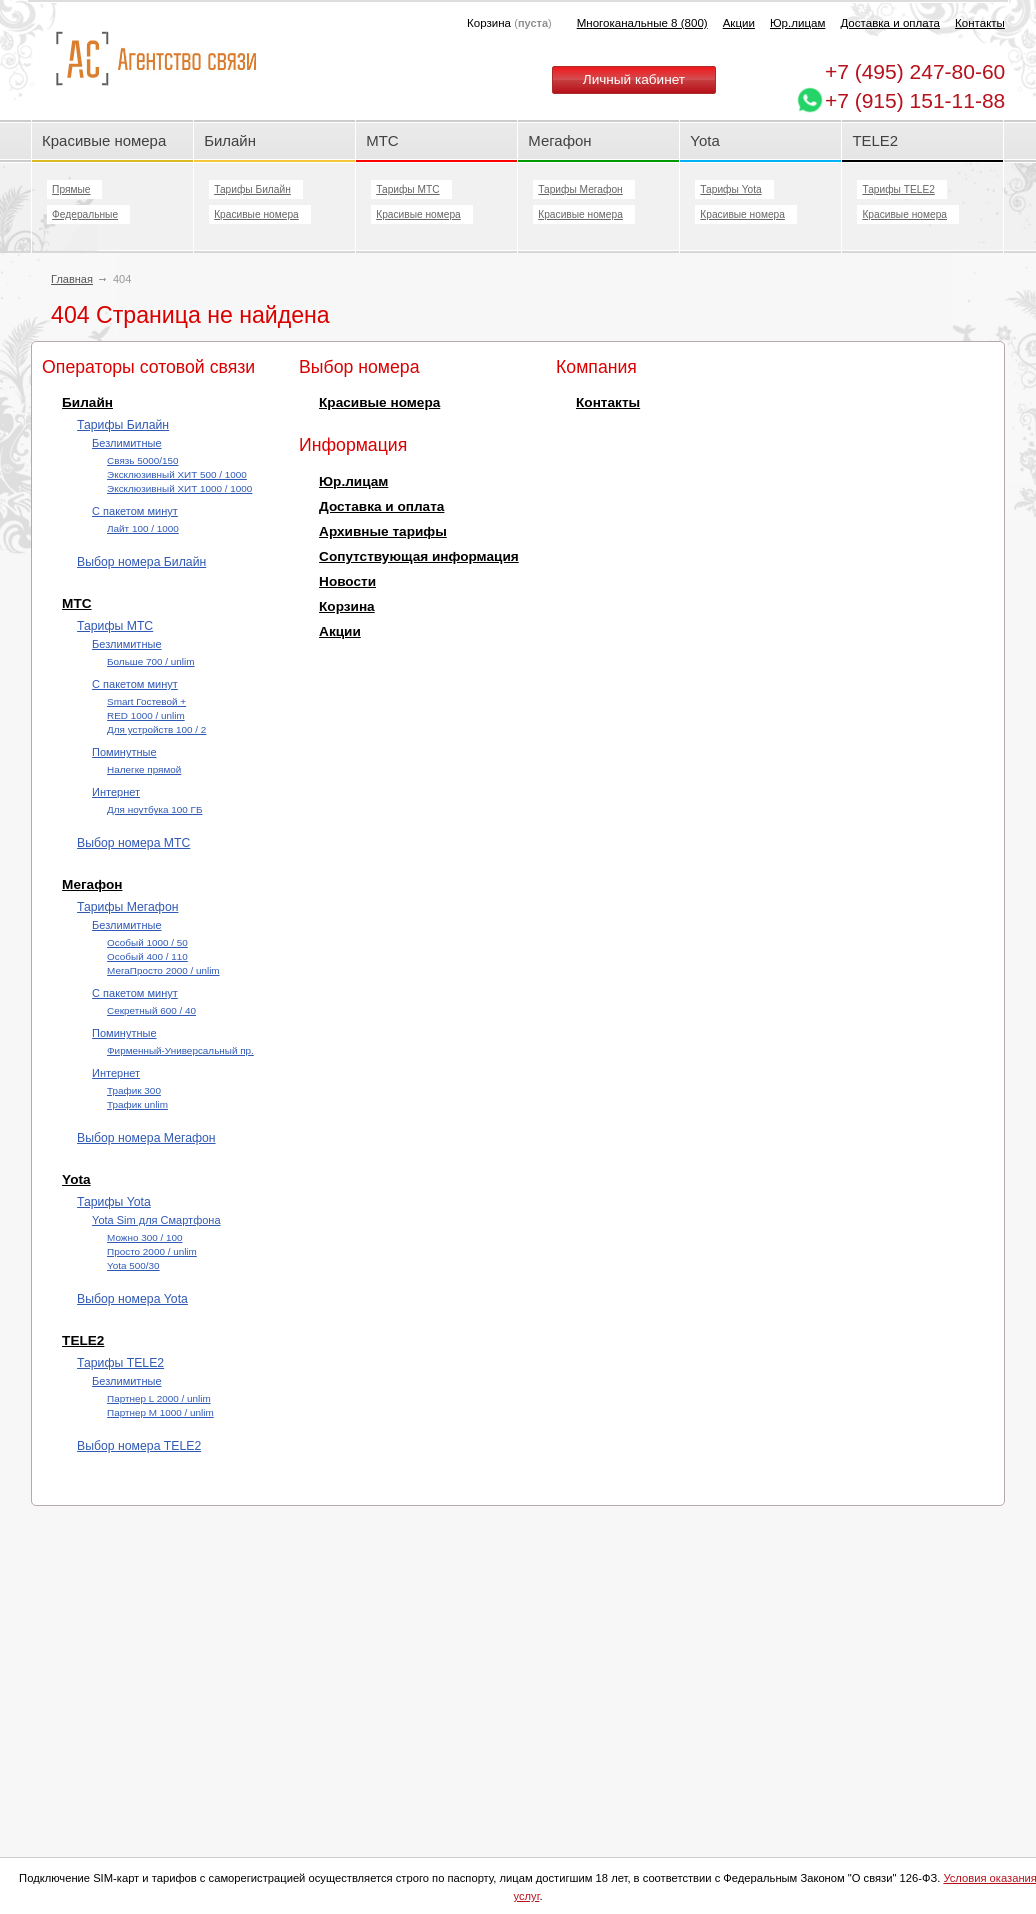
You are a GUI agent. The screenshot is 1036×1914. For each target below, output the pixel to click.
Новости (347, 581)
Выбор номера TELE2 (139, 1446)
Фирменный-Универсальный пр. (180, 1050)
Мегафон (559, 140)
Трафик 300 (134, 1090)
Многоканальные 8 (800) (642, 23)
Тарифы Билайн (252, 189)
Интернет (116, 792)
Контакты (980, 23)
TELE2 (875, 140)
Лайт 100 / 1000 (143, 528)
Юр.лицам (797, 23)
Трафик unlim (137, 1104)
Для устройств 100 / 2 (156, 729)
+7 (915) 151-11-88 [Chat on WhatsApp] (915, 100)
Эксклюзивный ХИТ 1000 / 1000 (179, 488)
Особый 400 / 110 (147, 956)
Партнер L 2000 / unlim (159, 1398)
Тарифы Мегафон (580, 189)
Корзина (347, 606)
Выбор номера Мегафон (146, 1138)
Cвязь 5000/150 (142, 460)
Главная (72, 279)
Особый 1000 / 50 (147, 942)
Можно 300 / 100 (144, 1237)
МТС (382, 140)
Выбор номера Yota (132, 1299)
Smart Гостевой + (146, 701)
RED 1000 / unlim (146, 715)
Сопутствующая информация (419, 556)
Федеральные (85, 214)
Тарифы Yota (730, 189)
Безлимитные (126, 443)
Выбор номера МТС (133, 843)
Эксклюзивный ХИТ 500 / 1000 (177, 474)
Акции (739, 23)
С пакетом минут (135, 511)
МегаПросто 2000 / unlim (163, 970)
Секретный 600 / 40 (151, 1010)
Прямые (71, 189)
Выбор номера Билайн (141, 562)
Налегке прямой (144, 769)
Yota (704, 140)
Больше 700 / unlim (150, 661)
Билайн (230, 140)
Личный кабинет (634, 79)
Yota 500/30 (133, 1265)
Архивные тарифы (383, 531)
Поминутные (124, 752)
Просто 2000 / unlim (152, 1251)
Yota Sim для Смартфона (156, 1220)
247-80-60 (915, 71)
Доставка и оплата (890, 23)
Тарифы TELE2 (898, 189)
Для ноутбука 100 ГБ (154, 809)
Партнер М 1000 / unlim (160, 1412)
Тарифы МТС (407, 189)
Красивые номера (106, 140)
